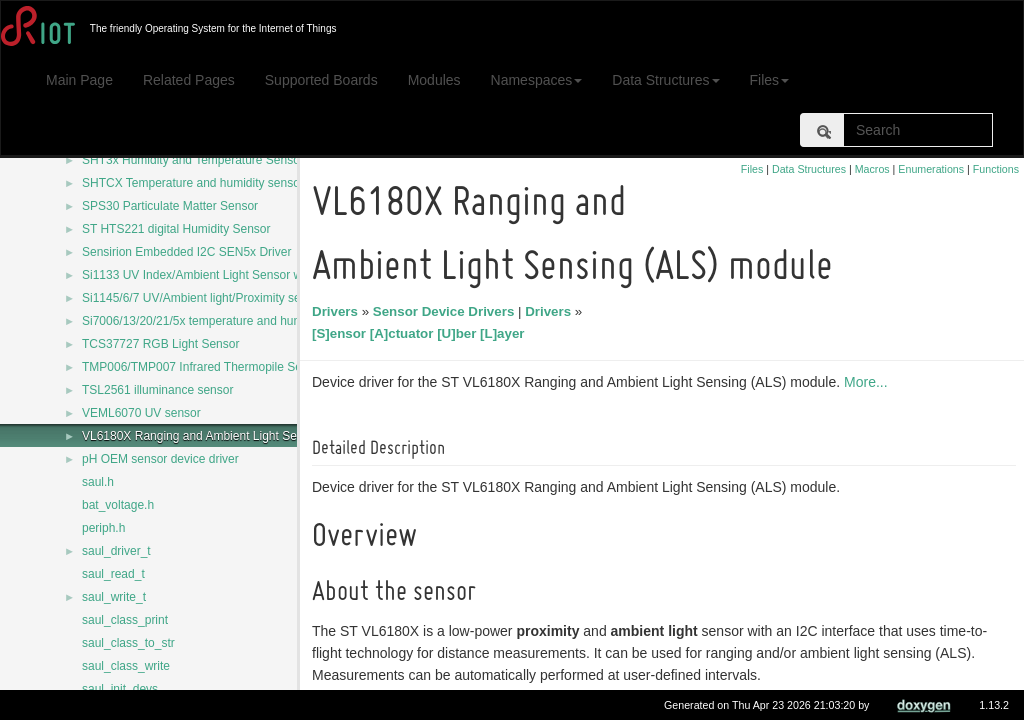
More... (869, 382)
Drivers (338, 311)
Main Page (79, 80)
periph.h (103, 528)
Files (770, 80)
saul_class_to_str (128, 643)
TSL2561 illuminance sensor (157, 390)
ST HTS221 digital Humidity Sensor (176, 229)
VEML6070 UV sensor (141, 413)
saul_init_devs (120, 689)
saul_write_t (114, 597)
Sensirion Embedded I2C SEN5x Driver (186, 252)
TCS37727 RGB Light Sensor (160, 344)
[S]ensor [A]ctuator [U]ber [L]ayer (421, 333)
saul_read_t (113, 574)
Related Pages (189, 80)
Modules (434, 80)
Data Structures (665, 80)
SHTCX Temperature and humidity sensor (193, 183)
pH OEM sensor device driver (160, 459)
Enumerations (931, 169)
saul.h (98, 482)
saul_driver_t (116, 551)
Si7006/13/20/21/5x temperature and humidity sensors (226, 321)
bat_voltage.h (118, 505)
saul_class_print (125, 620)
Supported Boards (321, 80)
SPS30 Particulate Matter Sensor (170, 206)
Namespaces (537, 80)
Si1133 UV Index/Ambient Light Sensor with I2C (209, 275)
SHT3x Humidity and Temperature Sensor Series (211, 160)
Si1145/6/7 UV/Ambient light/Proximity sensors (206, 298)
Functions (996, 169)
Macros (872, 169)
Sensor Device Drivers (447, 311)
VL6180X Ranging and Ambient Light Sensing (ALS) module (242, 436)
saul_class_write (126, 666)
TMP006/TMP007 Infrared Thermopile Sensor (203, 367)
